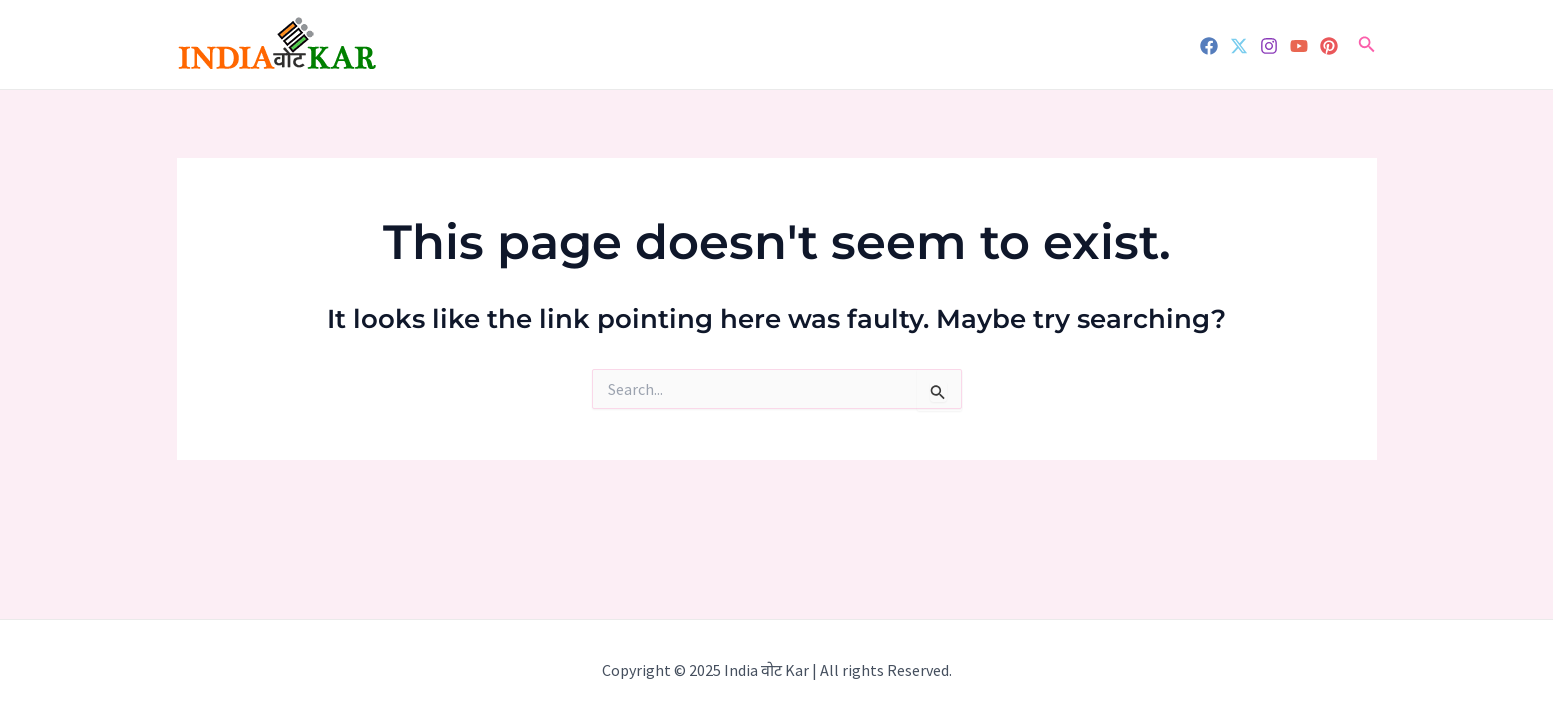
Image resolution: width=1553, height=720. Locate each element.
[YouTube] (1299, 46)
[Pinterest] (1329, 46)
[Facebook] (1209, 46)
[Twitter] (1239, 46)
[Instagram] (1269, 46)
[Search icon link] (1367, 45)
